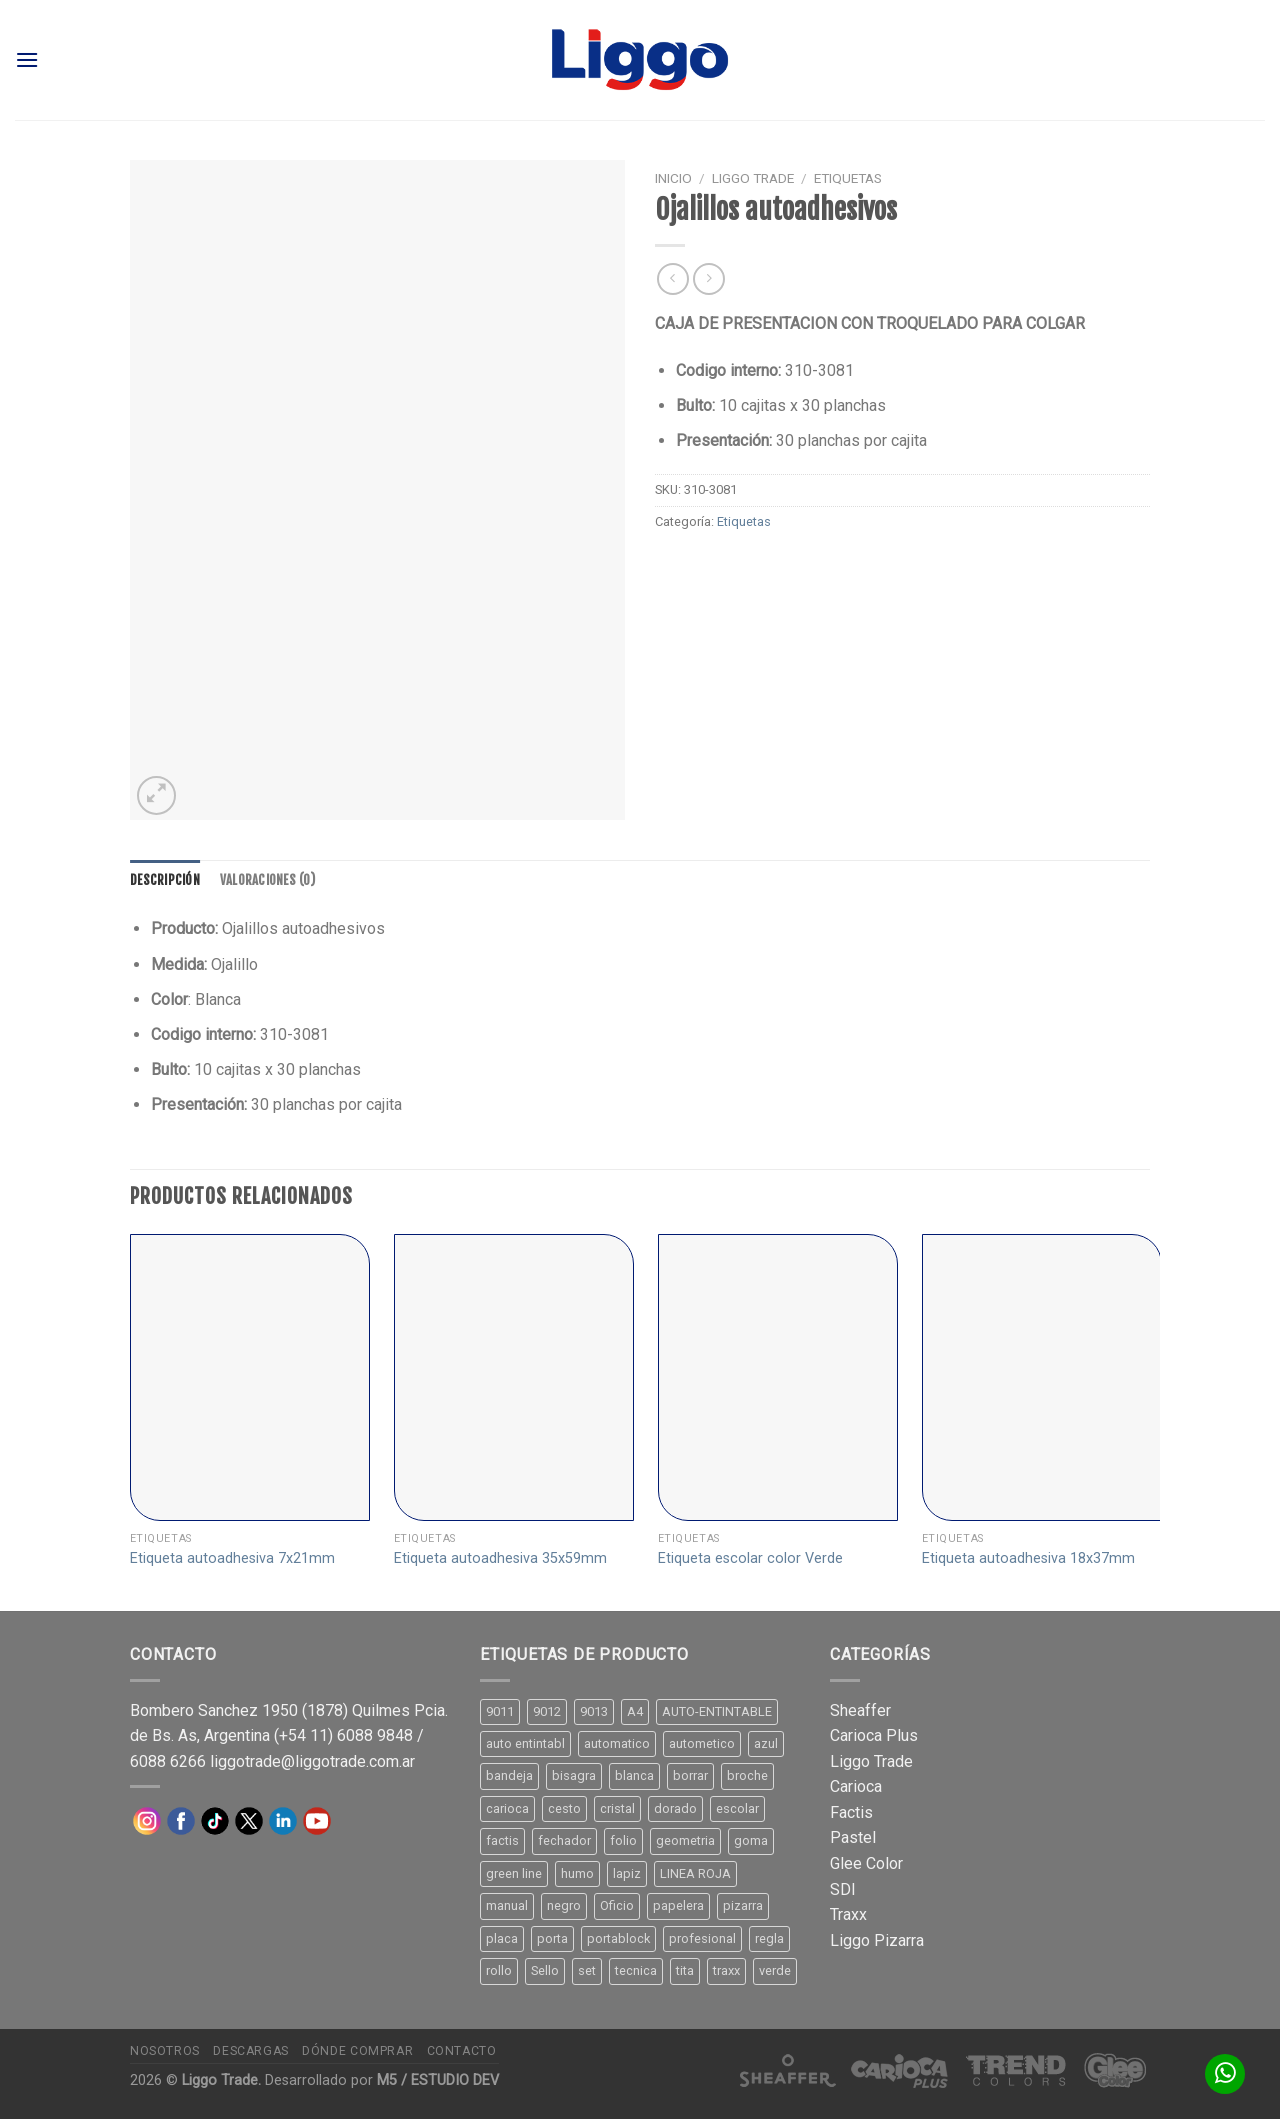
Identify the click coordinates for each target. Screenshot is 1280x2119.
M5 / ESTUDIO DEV (438, 2080)
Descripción (165, 880)
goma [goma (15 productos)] (751, 1840)
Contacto (462, 2051)
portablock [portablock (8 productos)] (618, 1938)
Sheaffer (860, 1710)
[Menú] (27, 59)
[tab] (165, 880)
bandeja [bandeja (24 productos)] (509, 1775)
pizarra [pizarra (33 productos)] (743, 1905)
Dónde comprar (357, 2051)
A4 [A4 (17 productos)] (635, 1711)
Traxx (848, 1914)
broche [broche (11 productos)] (747, 1775)
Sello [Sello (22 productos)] (545, 1970)
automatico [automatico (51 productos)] (617, 1743)
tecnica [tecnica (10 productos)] (636, 1970)
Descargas (251, 2051)
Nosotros (165, 2051)
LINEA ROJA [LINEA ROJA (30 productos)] (695, 1873)
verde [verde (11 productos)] (775, 1970)
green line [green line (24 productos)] (514, 1873)
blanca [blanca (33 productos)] (634, 1775)
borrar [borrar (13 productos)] (690, 1775)
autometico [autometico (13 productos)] (702, 1743)
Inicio (673, 178)
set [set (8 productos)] (587, 1970)
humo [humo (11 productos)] (577, 1873)
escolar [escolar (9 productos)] (737, 1808)
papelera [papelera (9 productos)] (678, 1905)
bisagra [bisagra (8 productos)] (574, 1775)
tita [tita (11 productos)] (685, 1970)
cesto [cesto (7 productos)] (564, 1808)
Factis (851, 1812)
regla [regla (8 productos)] (769, 1938)
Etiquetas (848, 178)
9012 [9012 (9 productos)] (547, 1711)
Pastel (853, 1837)
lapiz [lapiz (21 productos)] (627, 1873)
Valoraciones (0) (267, 880)
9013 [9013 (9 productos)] (594, 1711)
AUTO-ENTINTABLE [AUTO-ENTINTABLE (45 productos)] (717, 1711)
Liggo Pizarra (877, 1940)
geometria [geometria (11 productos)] (685, 1840)
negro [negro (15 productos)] (564, 1905)
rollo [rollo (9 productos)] (499, 1970)
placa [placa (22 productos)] (502, 1938)
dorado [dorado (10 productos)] (675, 1808)
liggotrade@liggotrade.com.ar (312, 1761)
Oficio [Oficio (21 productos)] (617, 1905)
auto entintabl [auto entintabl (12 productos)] (525, 1743)
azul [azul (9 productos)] (766, 1743)
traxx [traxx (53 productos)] (726, 1970)
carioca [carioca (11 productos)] (507, 1808)
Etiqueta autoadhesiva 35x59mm (500, 1558)
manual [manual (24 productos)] (507, 1905)
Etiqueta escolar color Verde (750, 1558)
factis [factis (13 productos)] (502, 1840)
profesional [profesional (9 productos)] (702, 1938)
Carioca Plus (874, 1735)
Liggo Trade (753, 178)
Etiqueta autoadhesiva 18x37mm (1028, 1558)
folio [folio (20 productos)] (623, 1840)
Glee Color (866, 1863)
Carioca (856, 1786)
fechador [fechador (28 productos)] (564, 1840)
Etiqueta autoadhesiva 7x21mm (232, 1558)
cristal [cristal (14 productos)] (617, 1808)
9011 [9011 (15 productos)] (500, 1711)
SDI (843, 1889)
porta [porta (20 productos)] (552, 1938)
